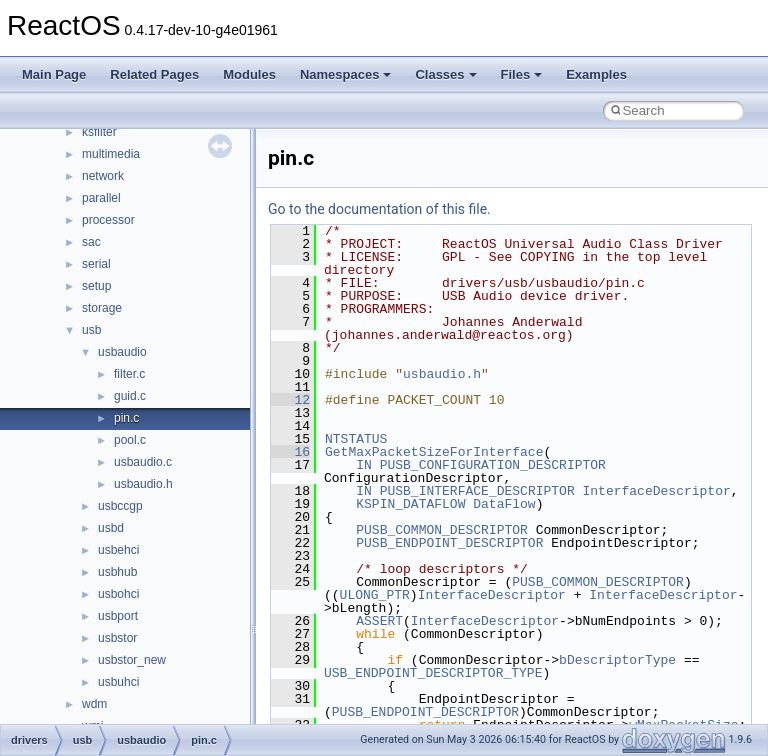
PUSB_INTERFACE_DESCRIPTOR (477, 491)
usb (91, 330)
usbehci (118, 550)
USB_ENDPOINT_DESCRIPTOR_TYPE (433, 673)
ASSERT (379, 621)
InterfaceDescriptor (656, 491)
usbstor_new (132, 660)
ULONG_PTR (375, 595)
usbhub (117, 572)
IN (364, 465)
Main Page (54, 74)
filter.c (129, 374)
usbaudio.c (143, 462)
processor (108, 220)
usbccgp (120, 506)
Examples (596, 74)
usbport (118, 616)
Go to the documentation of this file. (379, 209)
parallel (101, 198)
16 (290, 452)
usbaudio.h (143, 484)
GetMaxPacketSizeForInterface (434, 452)
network (103, 176)
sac (91, 242)
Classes (445, 74)
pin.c (126, 418)
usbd (111, 528)
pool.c (130, 440)
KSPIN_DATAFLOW (410, 504)
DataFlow (504, 504)
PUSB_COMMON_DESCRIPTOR (442, 530)
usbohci (118, 594)
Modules (249, 74)
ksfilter (99, 132)
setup (96, 286)
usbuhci (118, 682)
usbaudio (122, 352)
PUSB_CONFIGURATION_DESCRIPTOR (493, 465)
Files (522, 74)
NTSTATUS (356, 439)
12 (290, 400)
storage (102, 308)
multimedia (111, 154)
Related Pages (154, 74)
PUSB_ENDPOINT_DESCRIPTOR (449, 543)
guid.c (130, 396)
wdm (94, 704)
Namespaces (346, 74)
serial (96, 264)
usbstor (117, 638)
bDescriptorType (617, 660)
